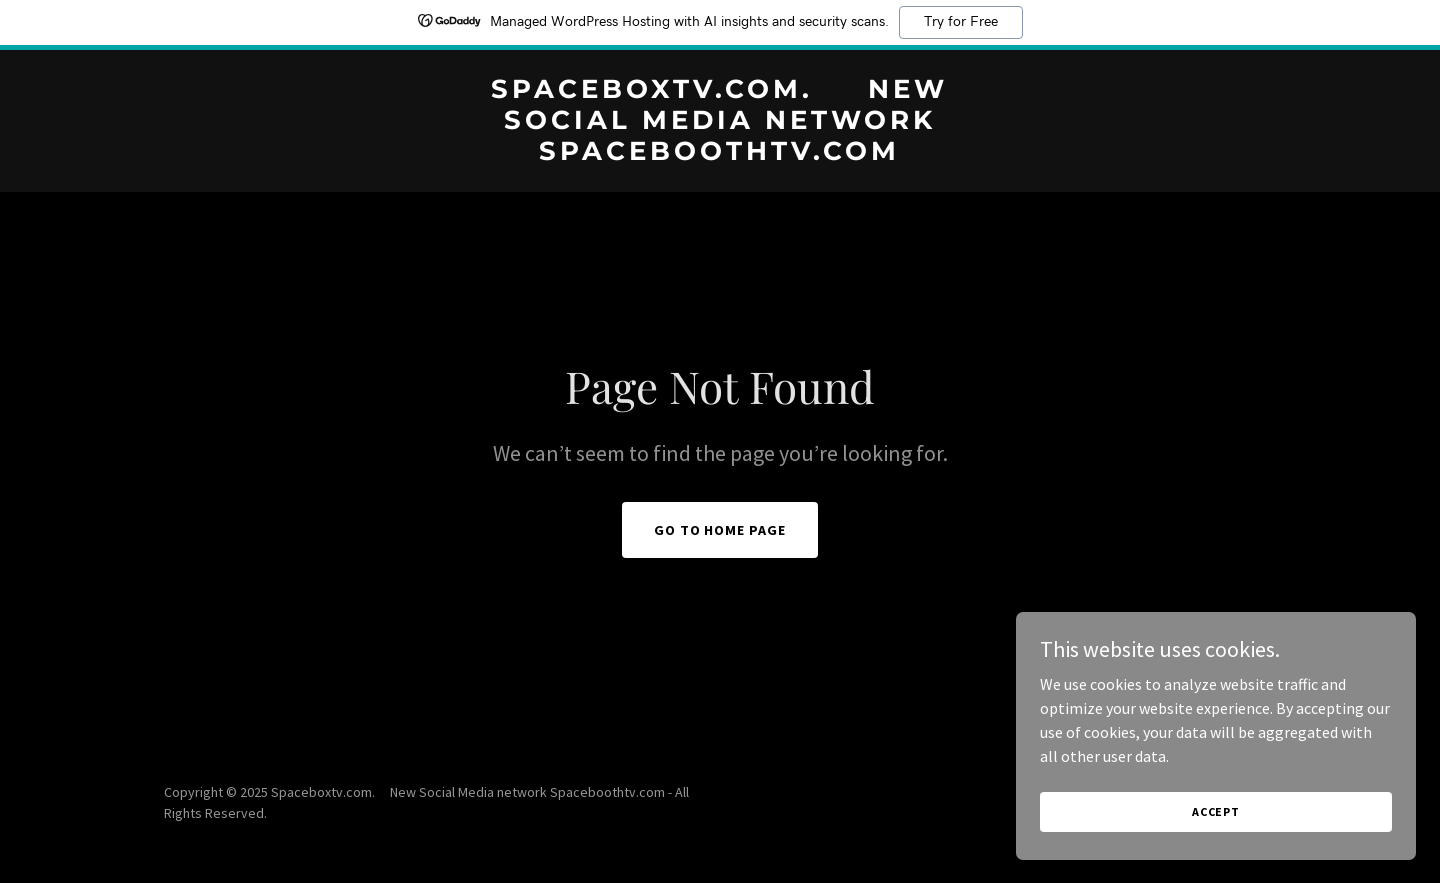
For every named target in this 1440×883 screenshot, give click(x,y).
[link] (719, 154)
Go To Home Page (720, 530)
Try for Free (961, 22)
